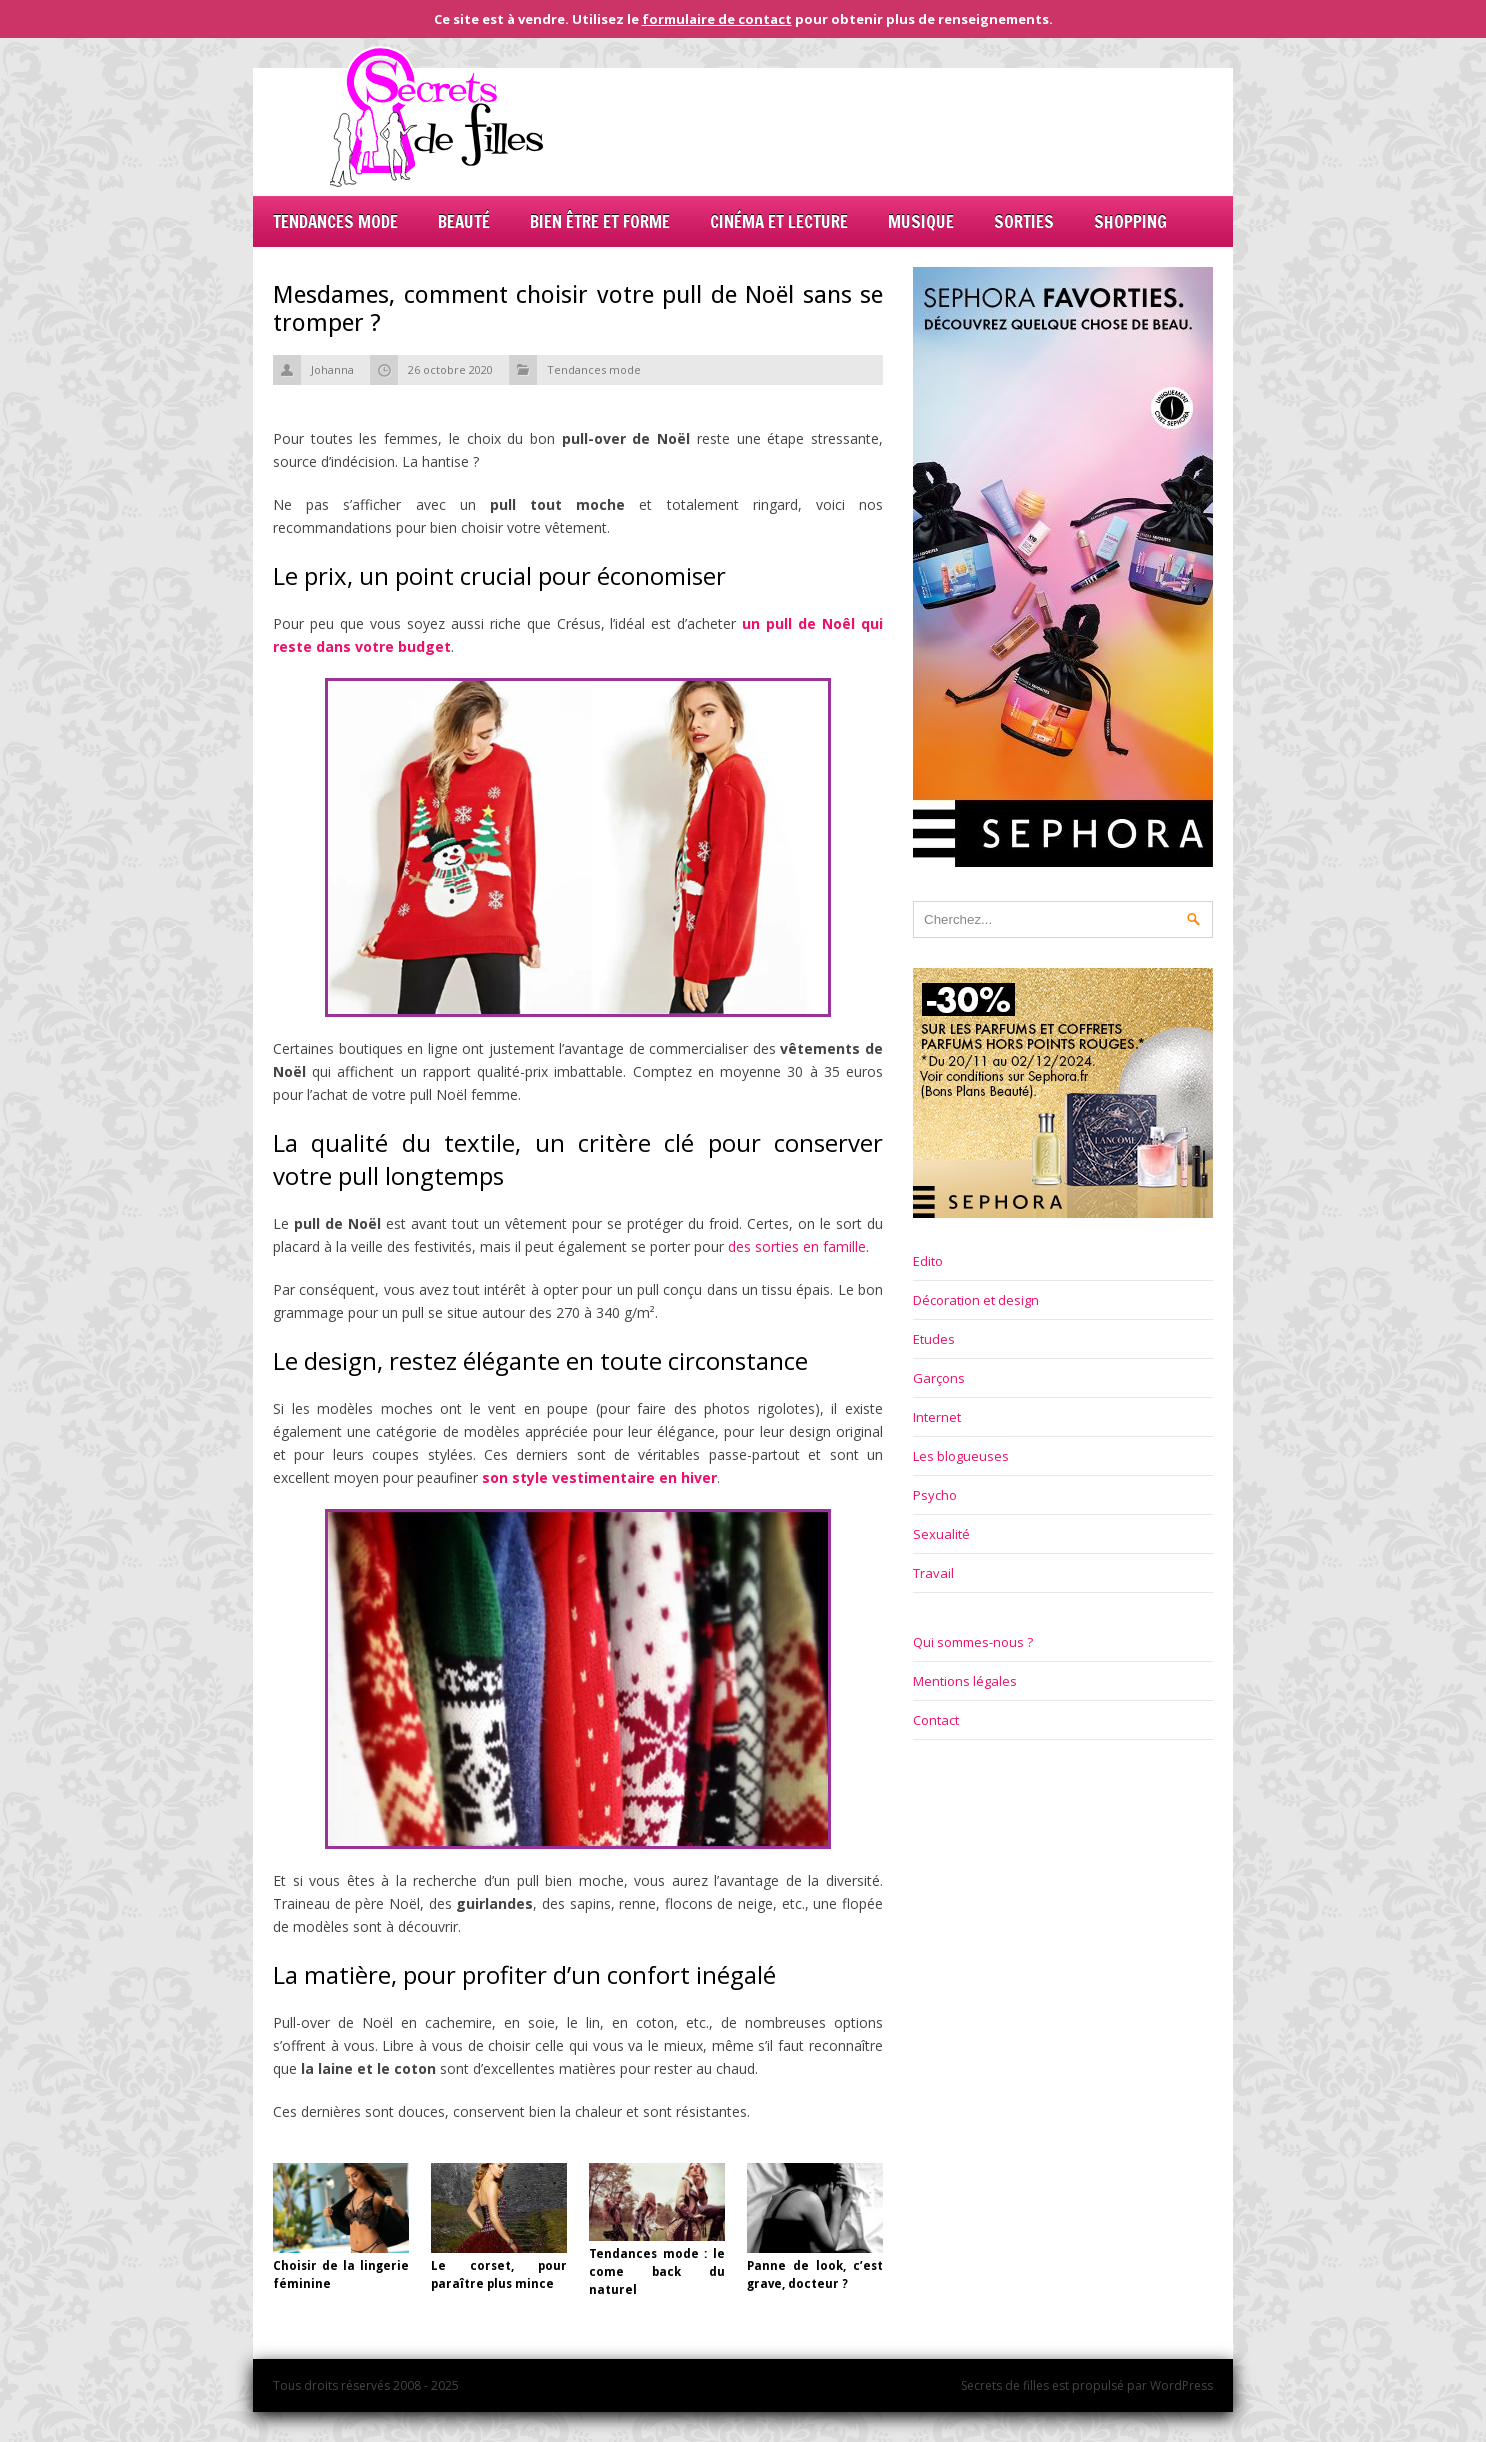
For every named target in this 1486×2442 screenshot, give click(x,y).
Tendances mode (335, 221)
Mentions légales (965, 1681)
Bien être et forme (600, 221)
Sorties (1024, 221)
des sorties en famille (797, 1246)
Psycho (935, 1495)
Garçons (939, 1378)
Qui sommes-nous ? (973, 1642)
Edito (928, 1261)
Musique (921, 221)
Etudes (934, 1339)
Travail (933, 1573)
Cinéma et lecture (779, 221)
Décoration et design (976, 1300)
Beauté (464, 221)
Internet (937, 1417)
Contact (936, 1720)
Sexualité (941, 1534)
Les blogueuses (961, 1456)
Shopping (1130, 221)
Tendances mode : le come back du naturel (657, 2272)
